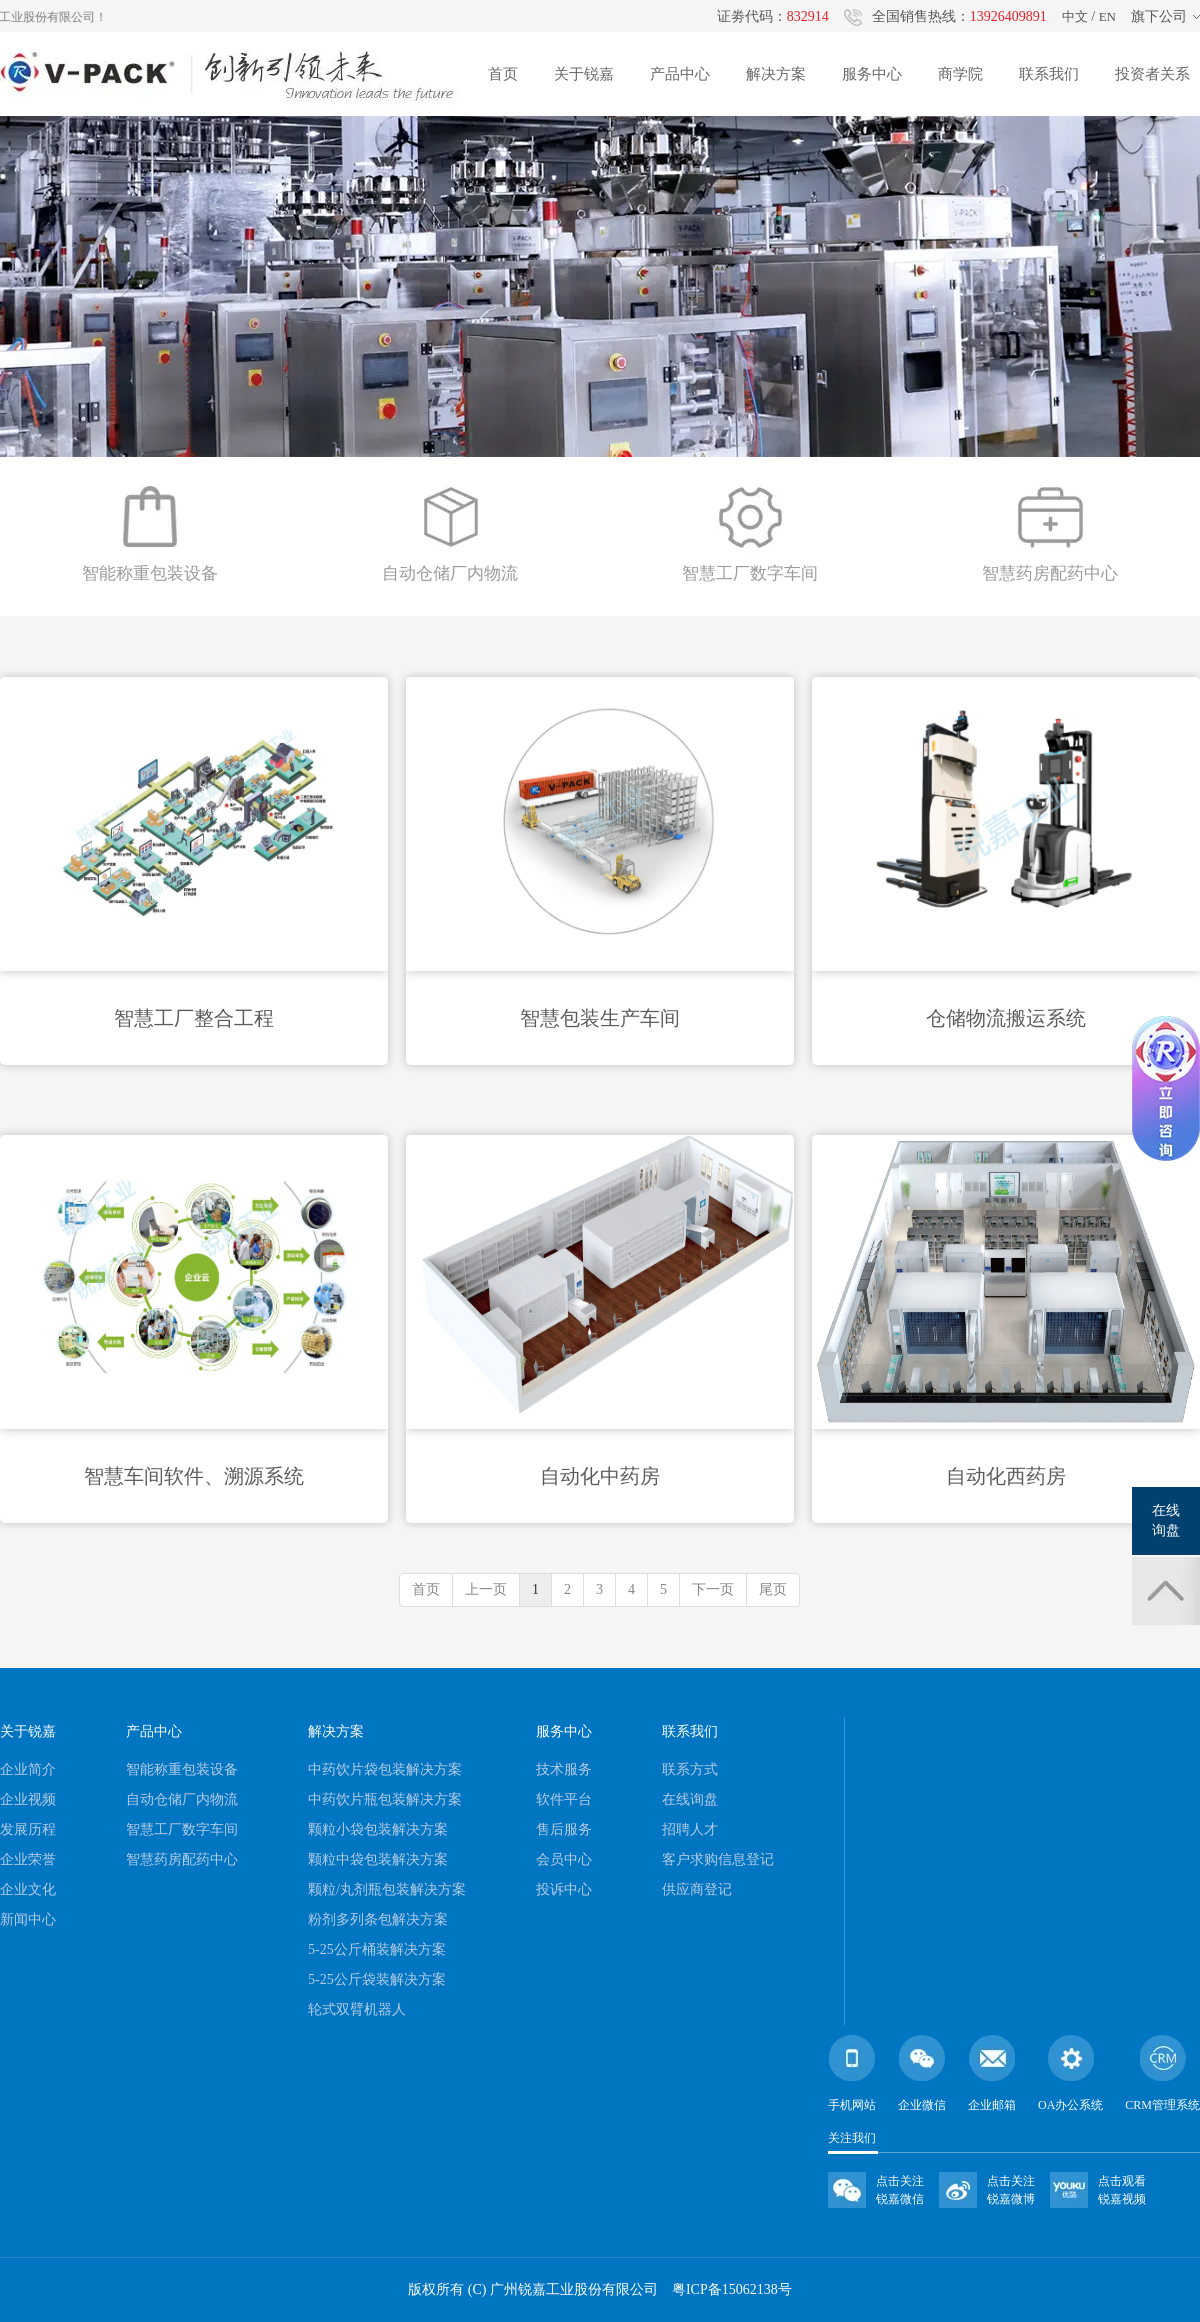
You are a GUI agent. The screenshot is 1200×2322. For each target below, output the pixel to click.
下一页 (713, 1589)
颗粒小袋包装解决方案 (378, 1829)
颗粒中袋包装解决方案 (378, 1859)
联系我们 (1049, 74)
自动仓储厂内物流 (182, 1799)
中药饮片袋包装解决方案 (385, 1769)
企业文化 (28, 1889)
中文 (1075, 16)
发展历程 (28, 1829)
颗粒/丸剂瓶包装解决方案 (387, 1889)
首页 (503, 74)
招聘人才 (690, 1829)
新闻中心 (28, 1919)
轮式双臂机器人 (357, 2009)
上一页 (486, 1589)
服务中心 (872, 74)
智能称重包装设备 (182, 1769)
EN (1107, 16)
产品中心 (680, 74)
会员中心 (564, 1859)
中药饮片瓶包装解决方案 (385, 1799)
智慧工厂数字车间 (182, 1829)
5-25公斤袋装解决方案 (377, 1979)
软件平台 (564, 1799)
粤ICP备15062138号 (732, 2289)
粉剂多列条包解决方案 (378, 1919)
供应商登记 (697, 1889)
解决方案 (776, 74)
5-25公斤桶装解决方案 (377, 1949)
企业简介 (28, 1769)
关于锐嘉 (584, 74)
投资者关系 (1152, 74)
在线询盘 (690, 1799)
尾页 (773, 1589)
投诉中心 (564, 1889)
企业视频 (28, 1799)
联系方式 (690, 1769)
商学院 (960, 74)
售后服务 (564, 1829)
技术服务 (564, 1769)
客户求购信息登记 (718, 1859)
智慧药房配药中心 (182, 1859)
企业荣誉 (28, 1859)
